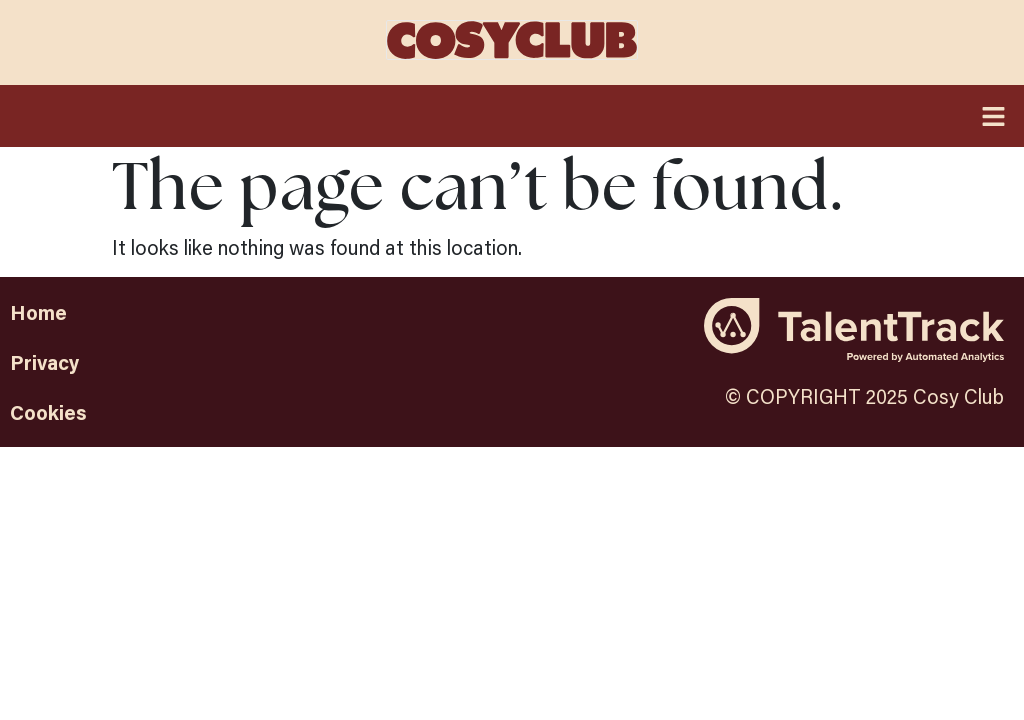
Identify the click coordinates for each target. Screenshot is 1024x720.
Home (38, 312)
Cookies (48, 412)
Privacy (44, 362)
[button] (512, 115)
